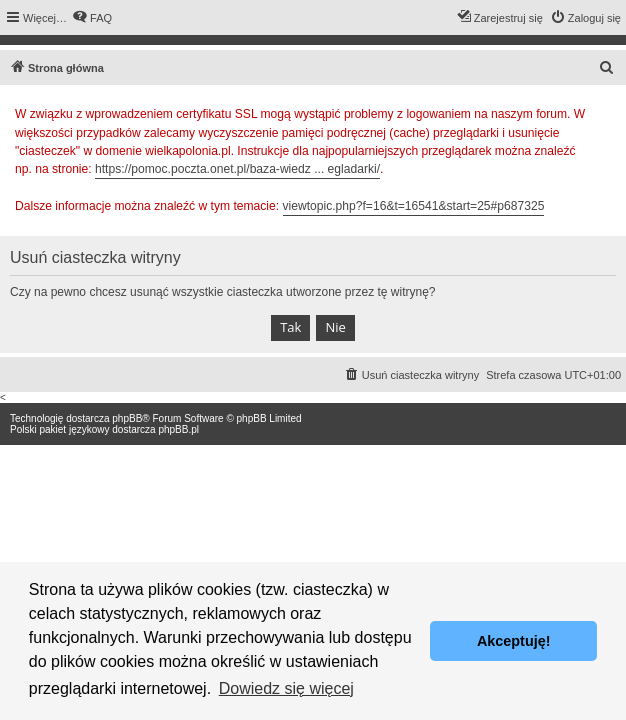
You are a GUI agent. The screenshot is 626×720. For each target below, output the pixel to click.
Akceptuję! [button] (514, 641)
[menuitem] (92, 18)
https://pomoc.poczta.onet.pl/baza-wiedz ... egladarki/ (237, 169)
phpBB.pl (178, 429)
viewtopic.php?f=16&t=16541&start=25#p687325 (414, 206)
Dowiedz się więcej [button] (286, 688)
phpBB (127, 418)
